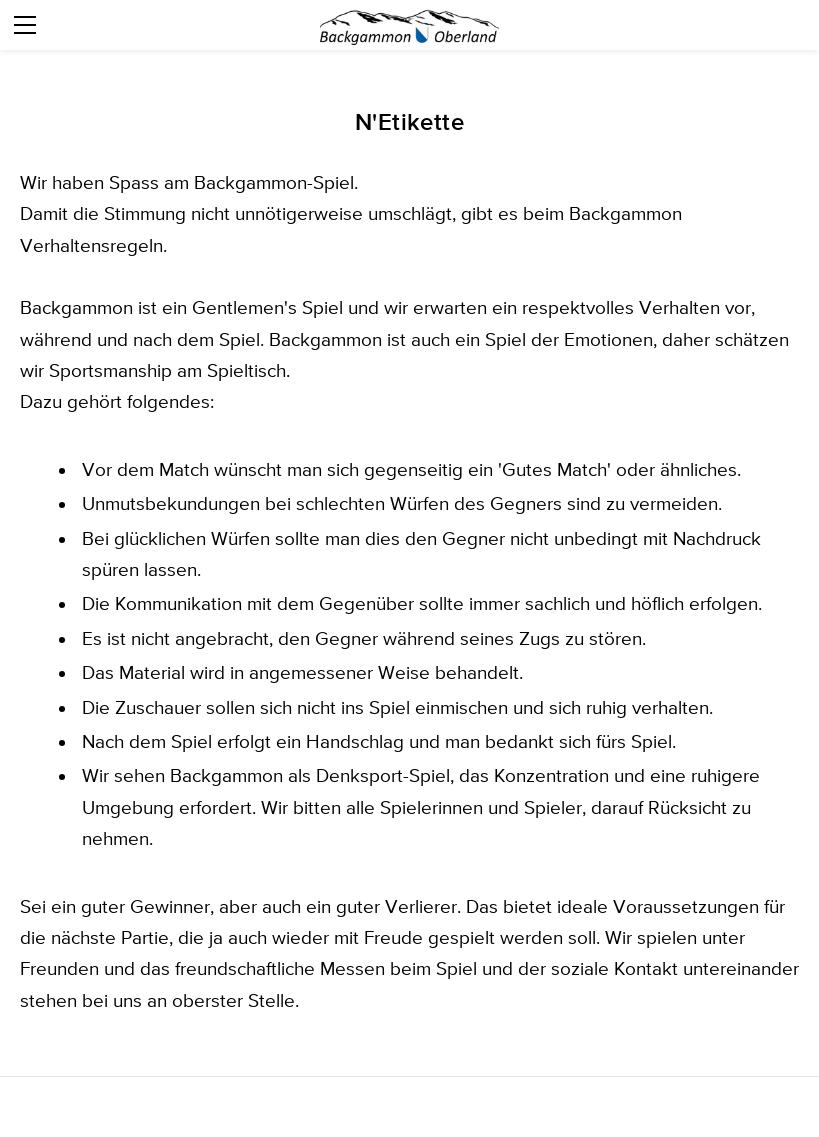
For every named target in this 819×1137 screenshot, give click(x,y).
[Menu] (25, 25)
